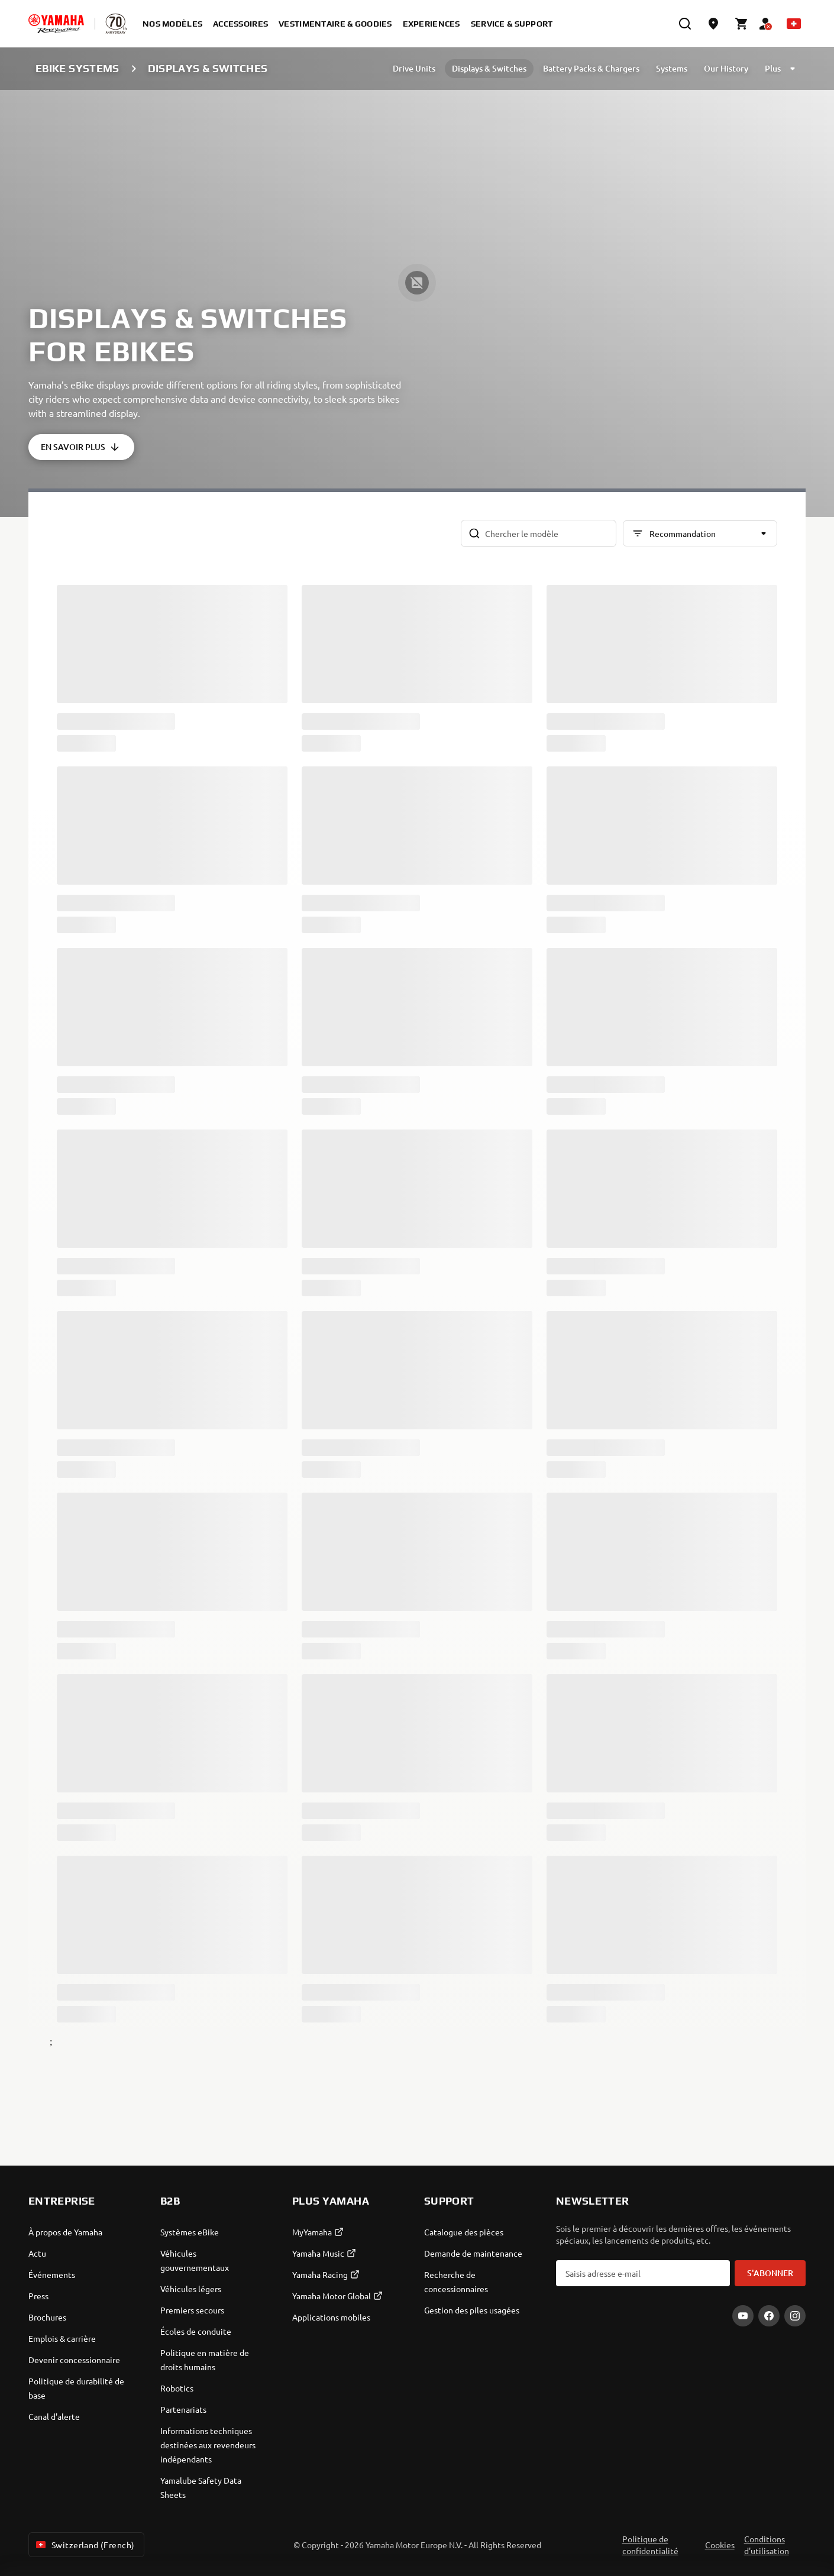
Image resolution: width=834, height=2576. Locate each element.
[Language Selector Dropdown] (794, 23)
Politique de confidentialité (650, 2544)
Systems (671, 68)
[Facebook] (769, 2315)
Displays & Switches (489, 68)
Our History (726, 68)
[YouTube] (743, 2315)
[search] (685, 23)
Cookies (720, 2544)
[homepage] (56, 23)
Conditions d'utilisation (766, 2544)
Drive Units (414, 68)
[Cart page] (742, 24)
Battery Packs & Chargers (591, 68)
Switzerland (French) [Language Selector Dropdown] (84, 2545)
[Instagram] (795, 2315)
